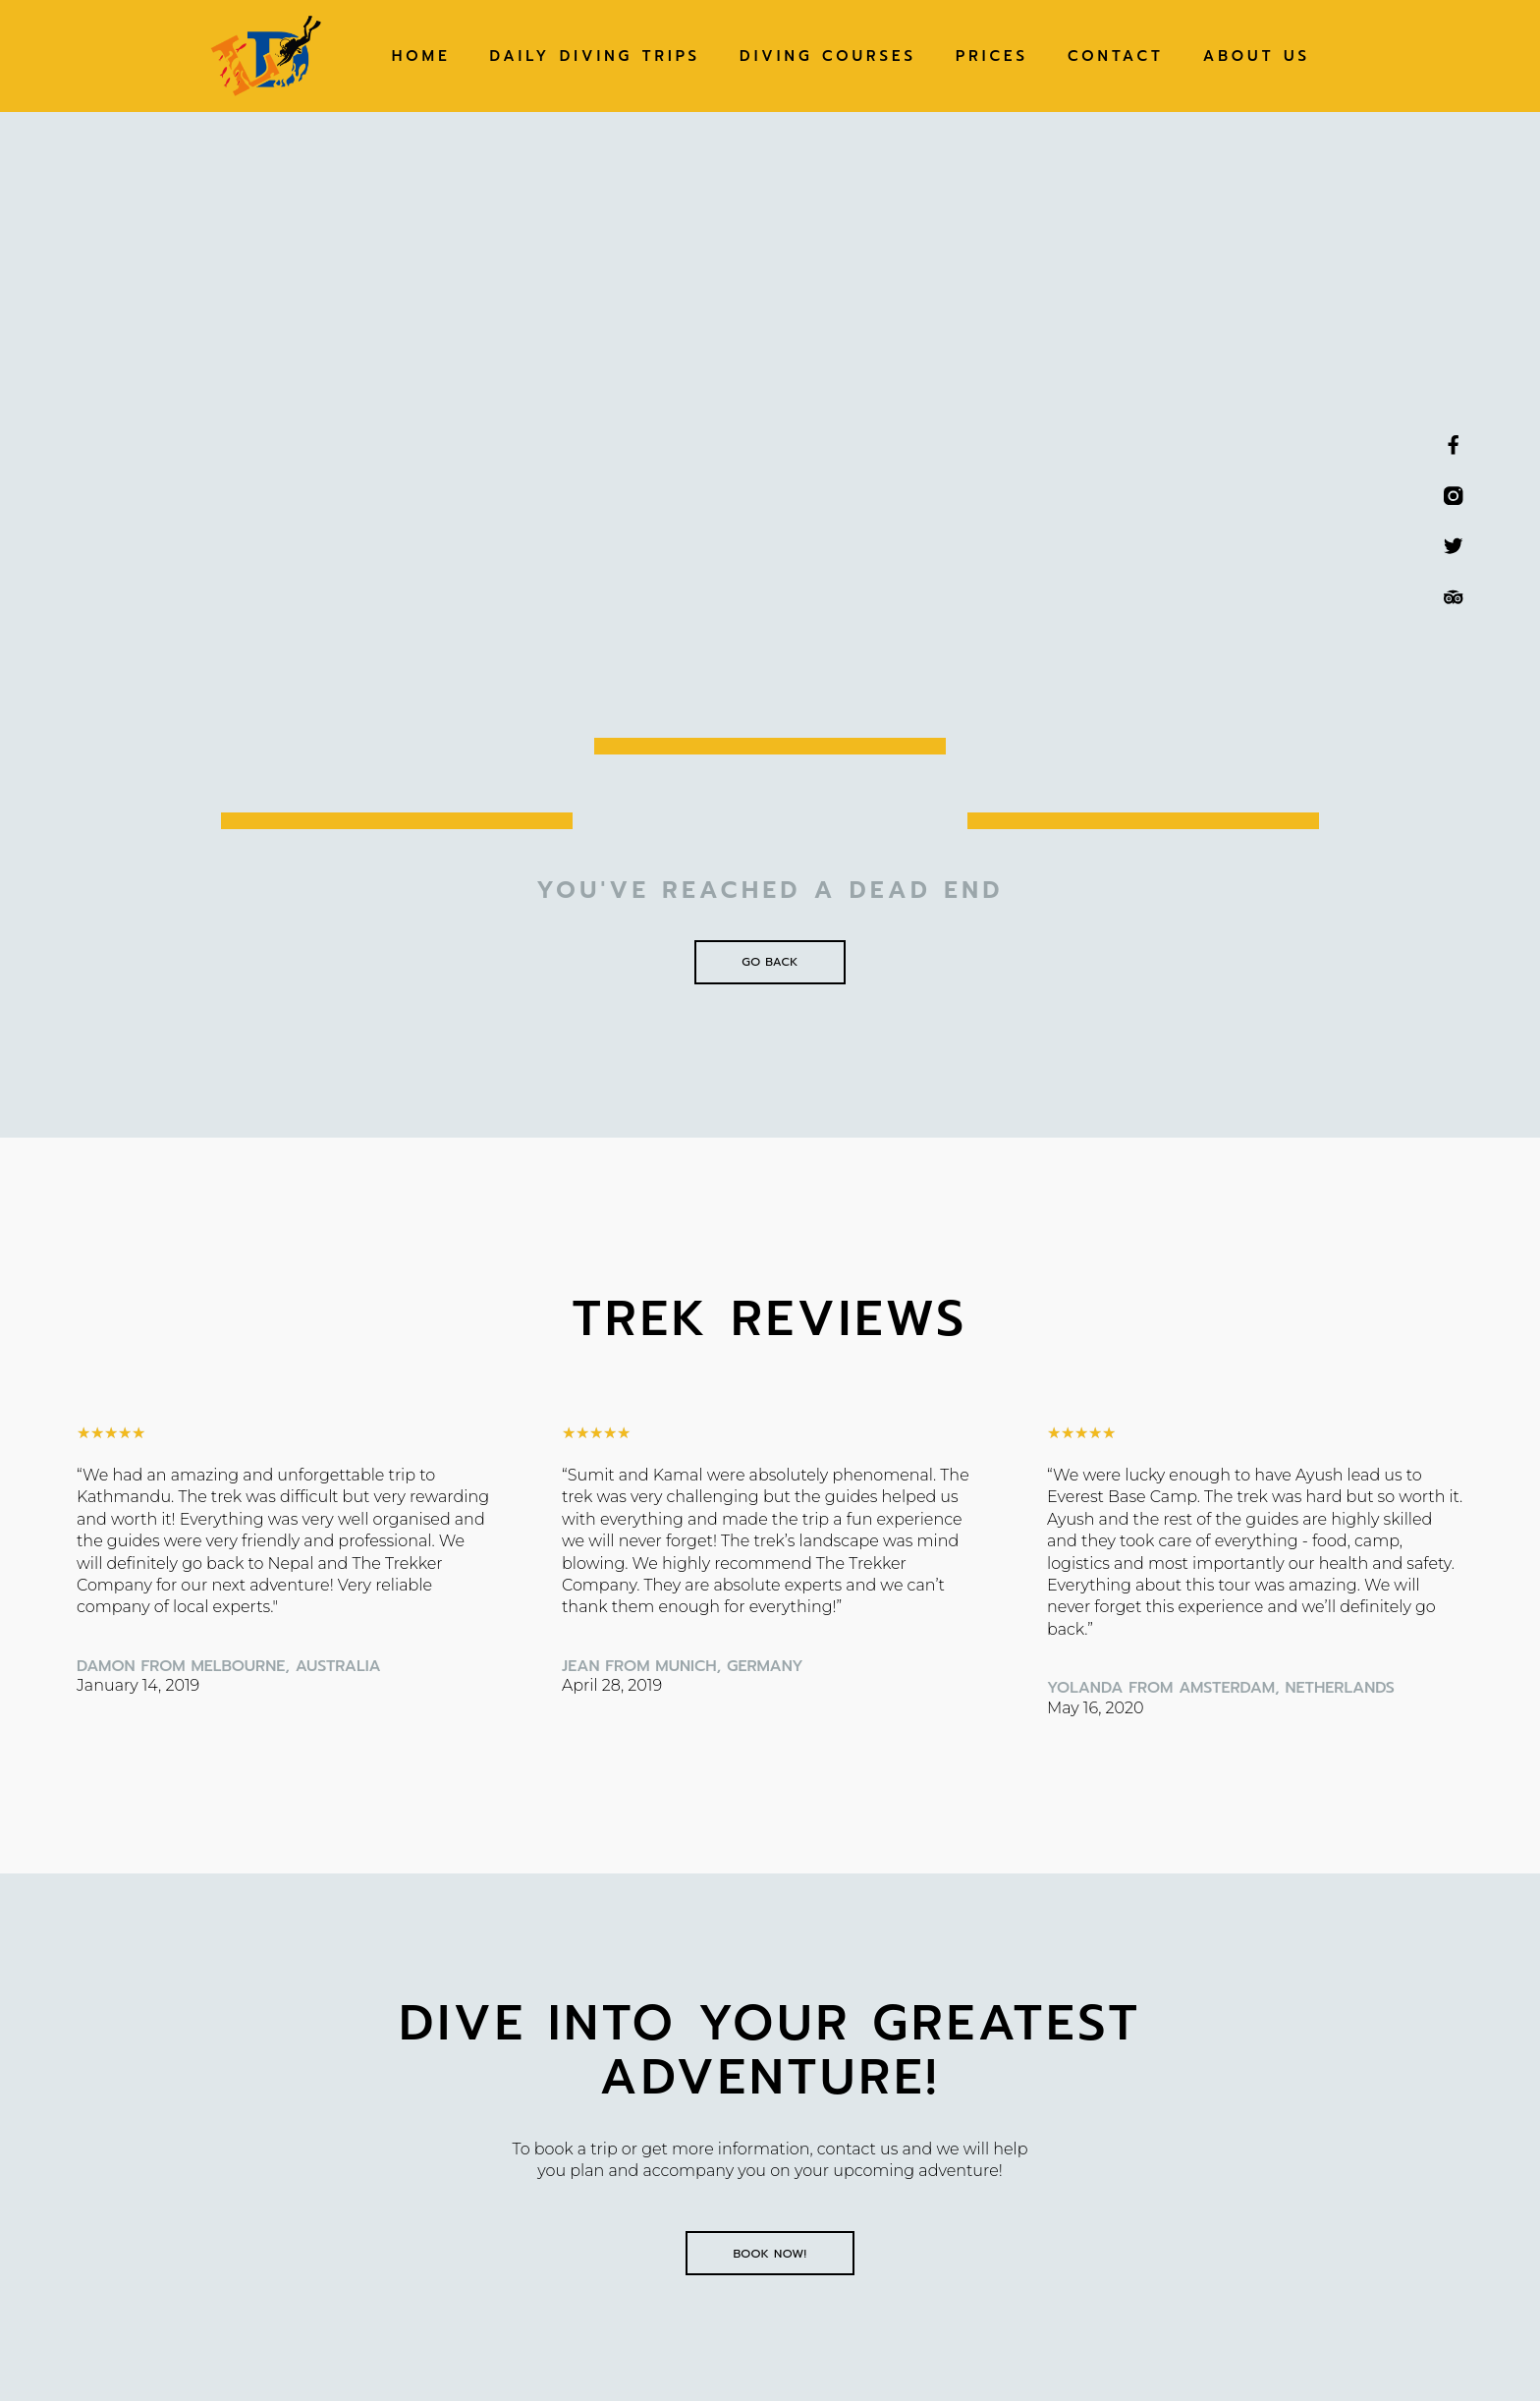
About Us (1256, 56)
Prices (992, 56)
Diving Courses (828, 56)
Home (421, 56)
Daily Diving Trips (595, 56)
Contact (1116, 56)
